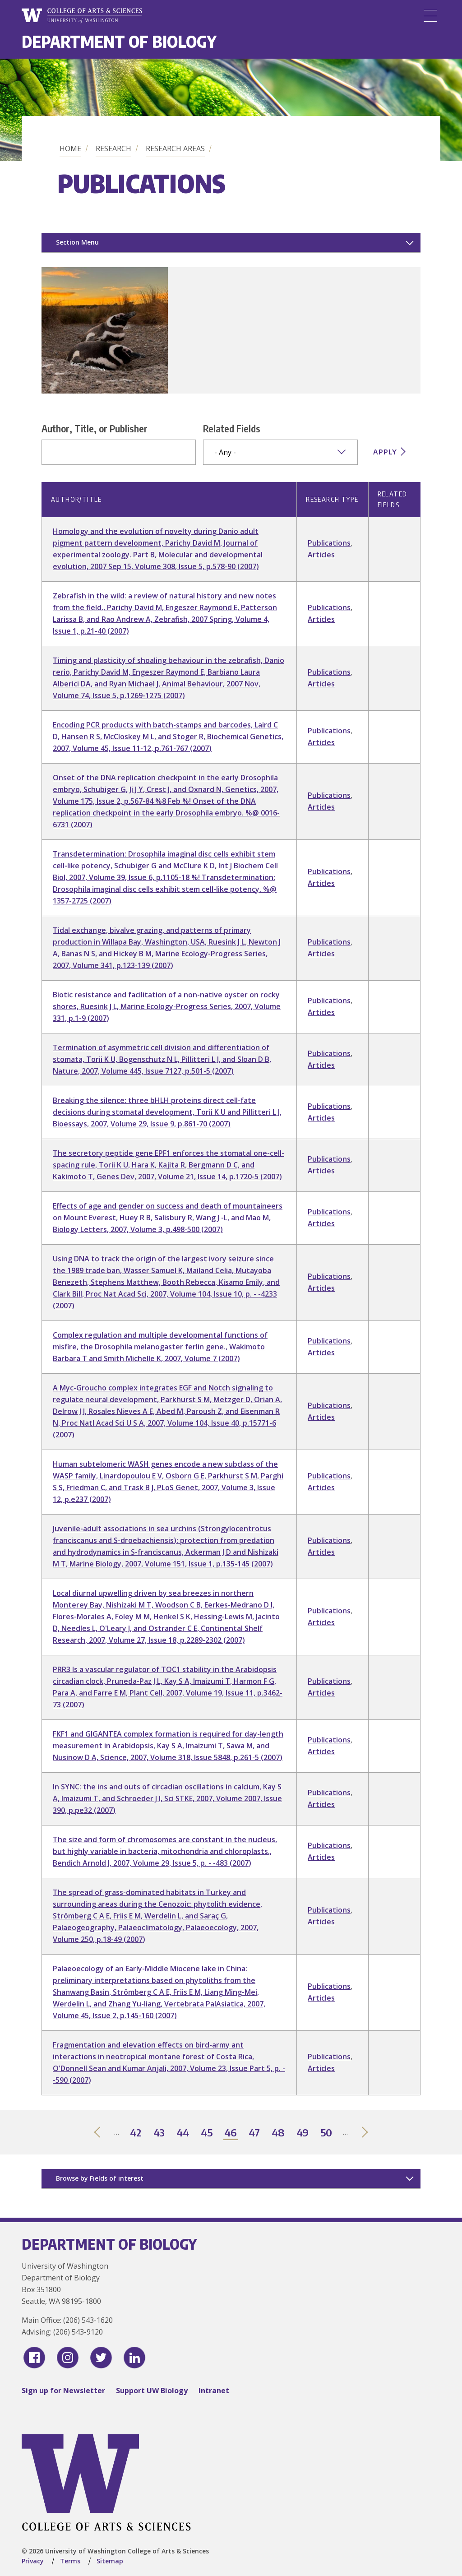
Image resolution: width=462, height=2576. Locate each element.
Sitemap (110, 2561)
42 (136, 2133)
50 (326, 2133)
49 (303, 2133)
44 (183, 2133)
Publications (329, 543)
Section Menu (77, 242)
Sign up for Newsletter (63, 2390)
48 (279, 2133)
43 (159, 2133)
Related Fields (231, 428)
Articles (321, 555)
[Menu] (430, 16)
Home (70, 148)
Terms (70, 2561)
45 (207, 2133)
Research (113, 148)
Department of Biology (119, 41)
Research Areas (175, 148)
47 (255, 2133)
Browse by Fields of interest (99, 2178)
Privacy (33, 2561)
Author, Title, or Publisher (95, 428)
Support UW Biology (152, 2390)
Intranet (214, 2390)
